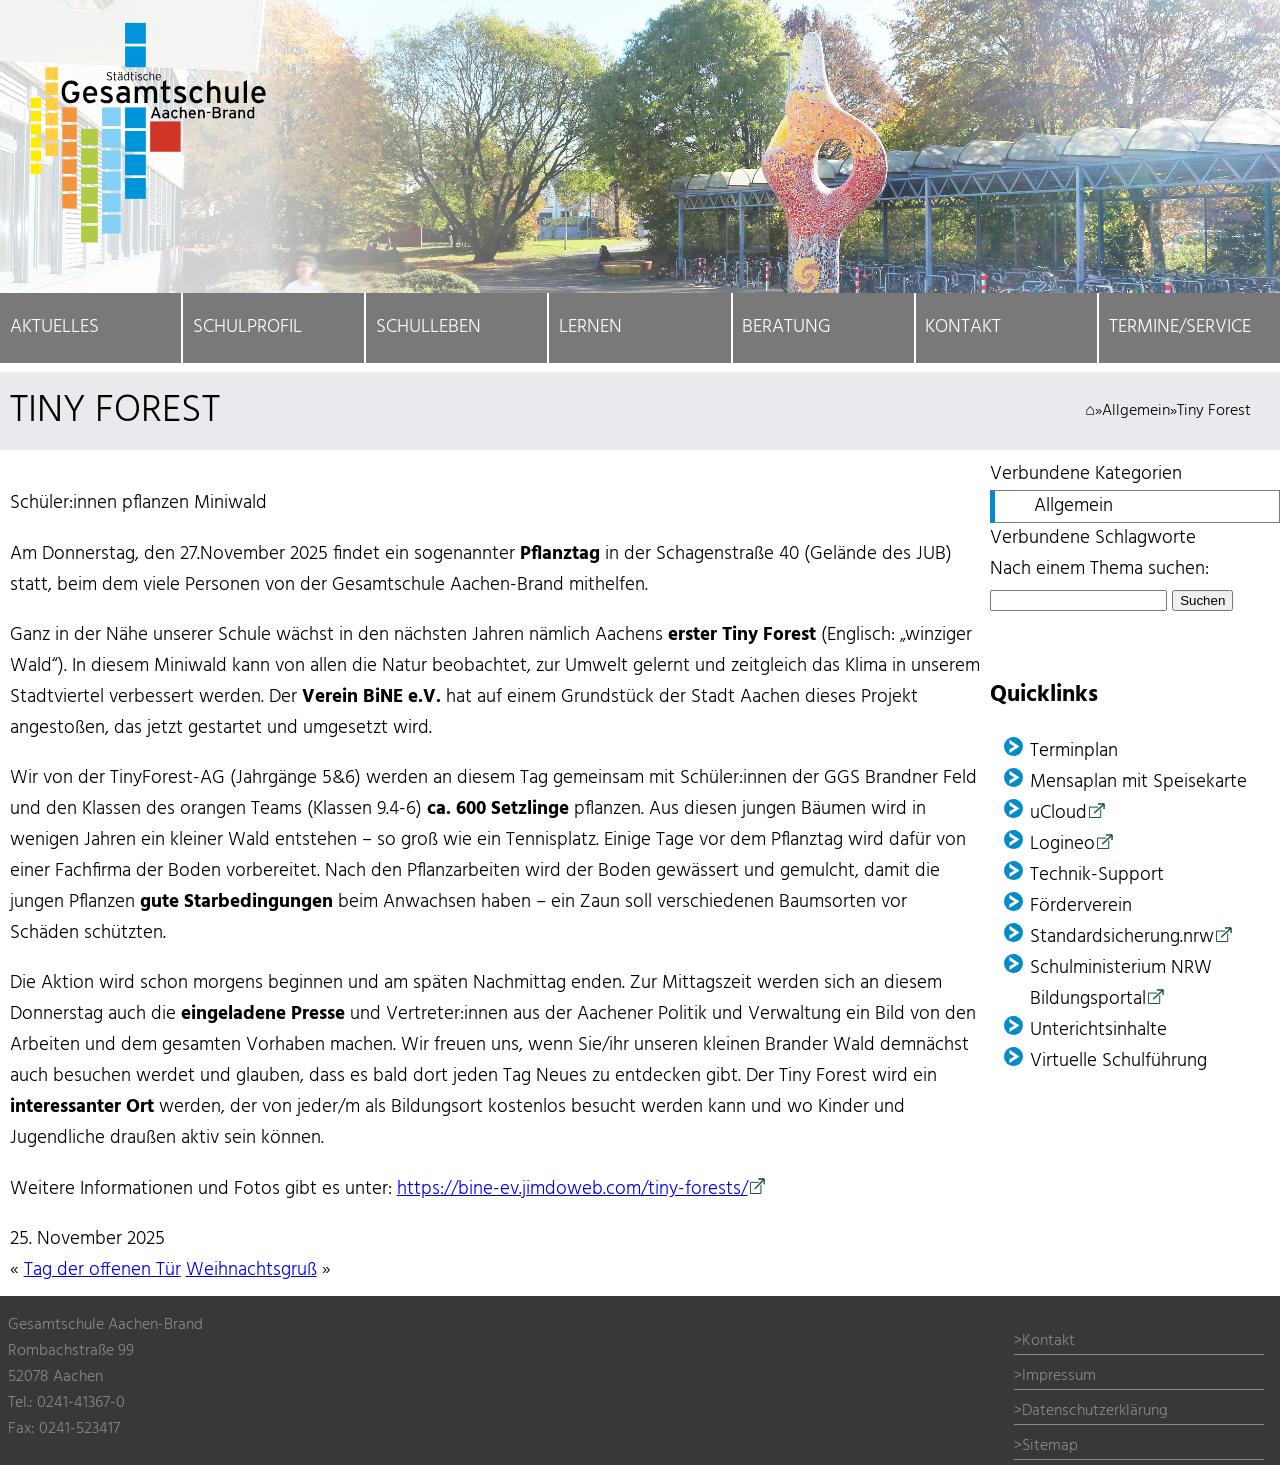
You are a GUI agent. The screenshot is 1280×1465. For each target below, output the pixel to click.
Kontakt (963, 327)
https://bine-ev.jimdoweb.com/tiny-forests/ (572, 1189)
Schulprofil (247, 327)
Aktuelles (54, 327)
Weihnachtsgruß (251, 1270)
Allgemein (1136, 411)
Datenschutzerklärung (1095, 1411)
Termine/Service (1180, 327)
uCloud (1058, 813)
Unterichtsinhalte (1098, 1030)
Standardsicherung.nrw (1122, 937)
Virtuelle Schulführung (1118, 1061)
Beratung (786, 327)
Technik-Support (1097, 875)
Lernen (590, 327)
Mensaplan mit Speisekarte (1138, 782)
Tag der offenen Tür (102, 1270)
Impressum (1059, 1376)
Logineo (1062, 844)
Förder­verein (1081, 906)
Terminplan (1074, 751)
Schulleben (428, 327)
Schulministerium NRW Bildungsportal (1121, 984)
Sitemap (1050, 1446)
